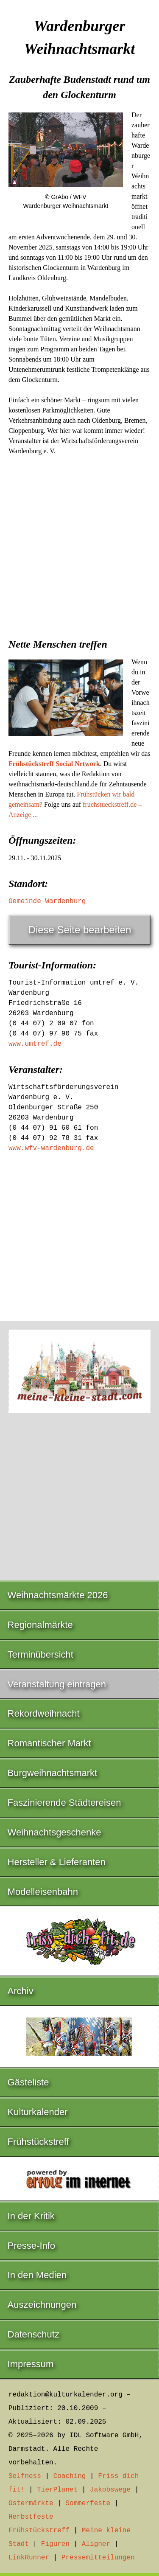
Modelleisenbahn (43, 1891)
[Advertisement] (79, 544)
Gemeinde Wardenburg (47, 901)
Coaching (69, 2476)
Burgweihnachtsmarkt (53, 1773)
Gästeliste (28, 2082)
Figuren (55, 2544)
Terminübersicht (40, 1654)
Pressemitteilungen (98, 2558)
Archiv (20, 1991)
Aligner (96, 2544)
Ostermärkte (30, 2503)
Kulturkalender (38, 2112)
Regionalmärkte (40, 1624)
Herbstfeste (30, 2517)
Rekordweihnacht (44, 1713)
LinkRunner (28, 2558)
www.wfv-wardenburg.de (51, 1148)
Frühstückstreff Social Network (54, 763)
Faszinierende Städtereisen (64, 1802)
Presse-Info (32, 2245)
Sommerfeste (87, 2503)
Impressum (31, 2364)
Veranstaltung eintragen (57, 1684)
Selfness (24, 2476)
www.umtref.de (34, 1044)
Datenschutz (33, 2334)
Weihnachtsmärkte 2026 (58, 1595)
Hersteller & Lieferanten (57, 1862)
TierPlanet (57, 2490)
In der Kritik (31, 2216)
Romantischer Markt (49, 1743)
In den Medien (37, 2275)
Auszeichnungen (42, 2304)
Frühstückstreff (38, 2141)
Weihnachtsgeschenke (54, 1832)
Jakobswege (110, 2490)
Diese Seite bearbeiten (79, 929)
